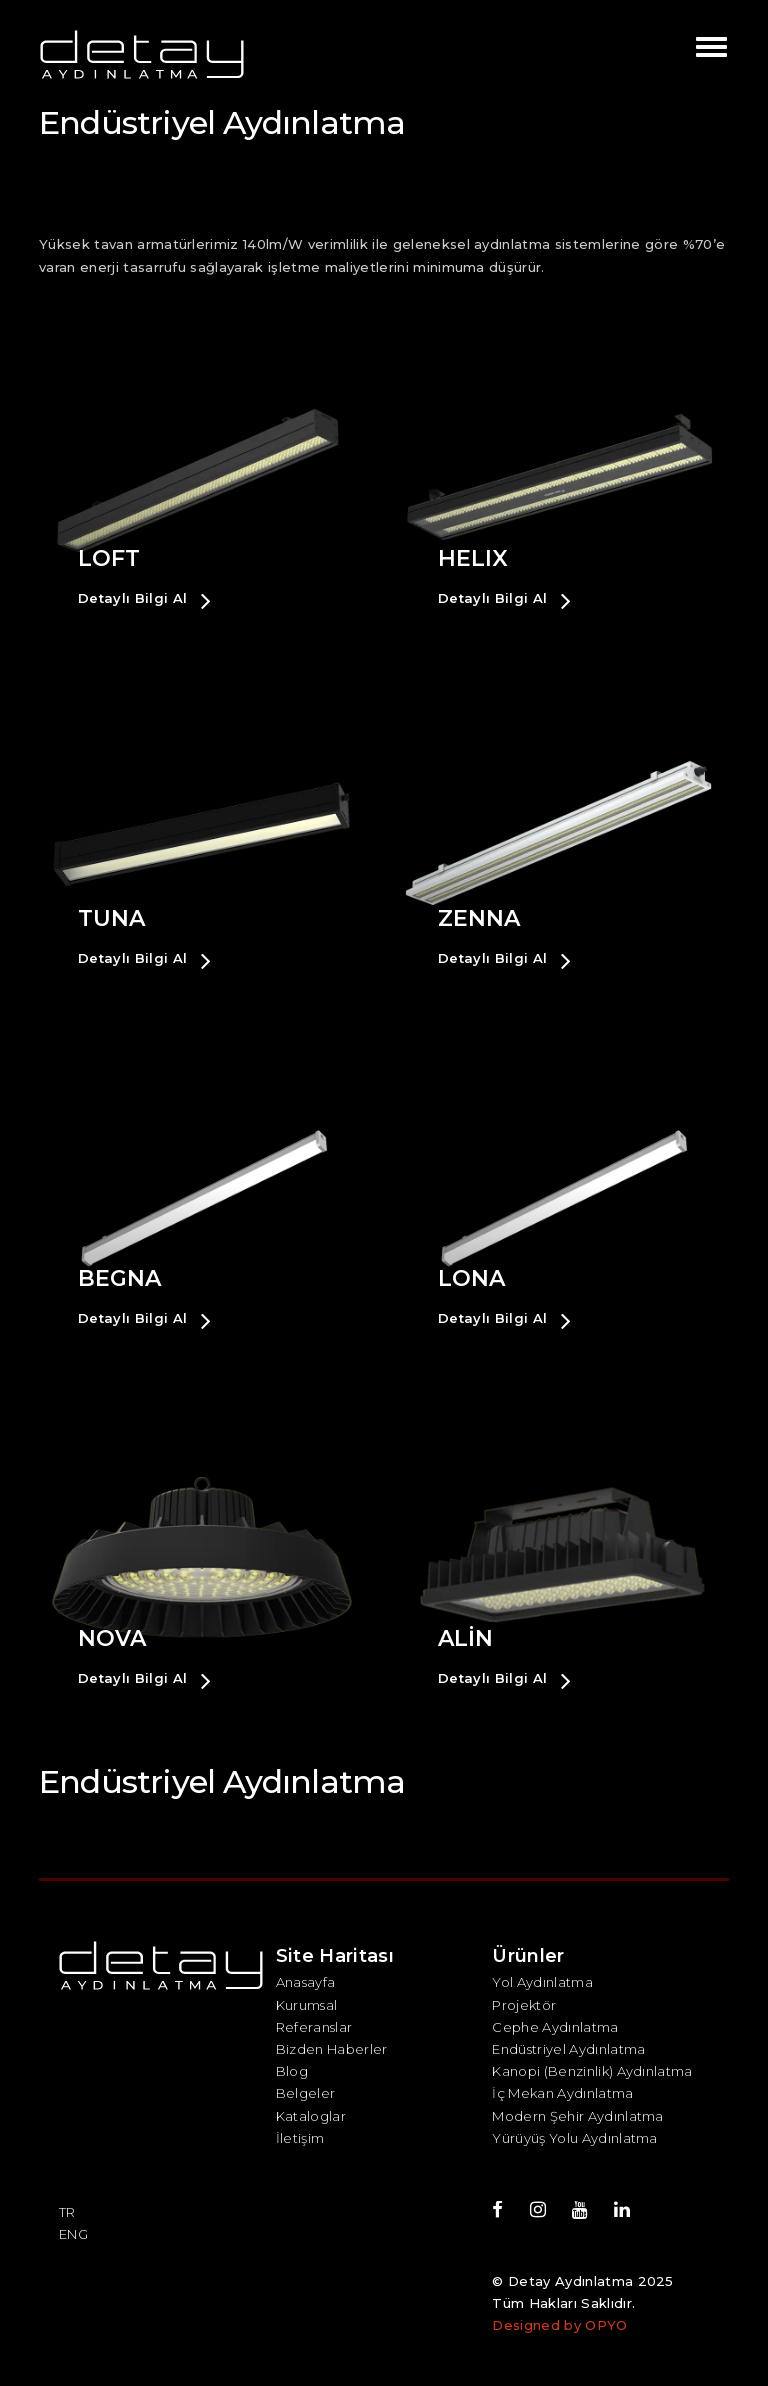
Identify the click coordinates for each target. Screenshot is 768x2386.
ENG (73, 2234)
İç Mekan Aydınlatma (562, 2093)
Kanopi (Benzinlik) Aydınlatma (592, 2071)
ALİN (465, 1638)
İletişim (300, 2138)
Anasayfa (306, 1982)
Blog (292, 2071)
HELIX (473, 558)
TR (67, 2212)
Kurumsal (307, 2005)
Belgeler (306, 2093)
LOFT (109, 558)
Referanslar (314, 2027)
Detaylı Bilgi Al (144, 600)
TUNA (111, 918)
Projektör (524, 2005)
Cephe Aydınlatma (555, 2027)
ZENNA (479, 918)
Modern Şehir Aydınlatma (577, 2116)
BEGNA (119, 1278)
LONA (471, 1278)
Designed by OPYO (559, 2325)
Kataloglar (311, 2116)
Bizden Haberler (332, 2049)
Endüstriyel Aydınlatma (568, 2049)
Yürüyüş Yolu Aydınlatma (574, 2138)
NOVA (112, 1638)
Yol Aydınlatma (542, 1982)
